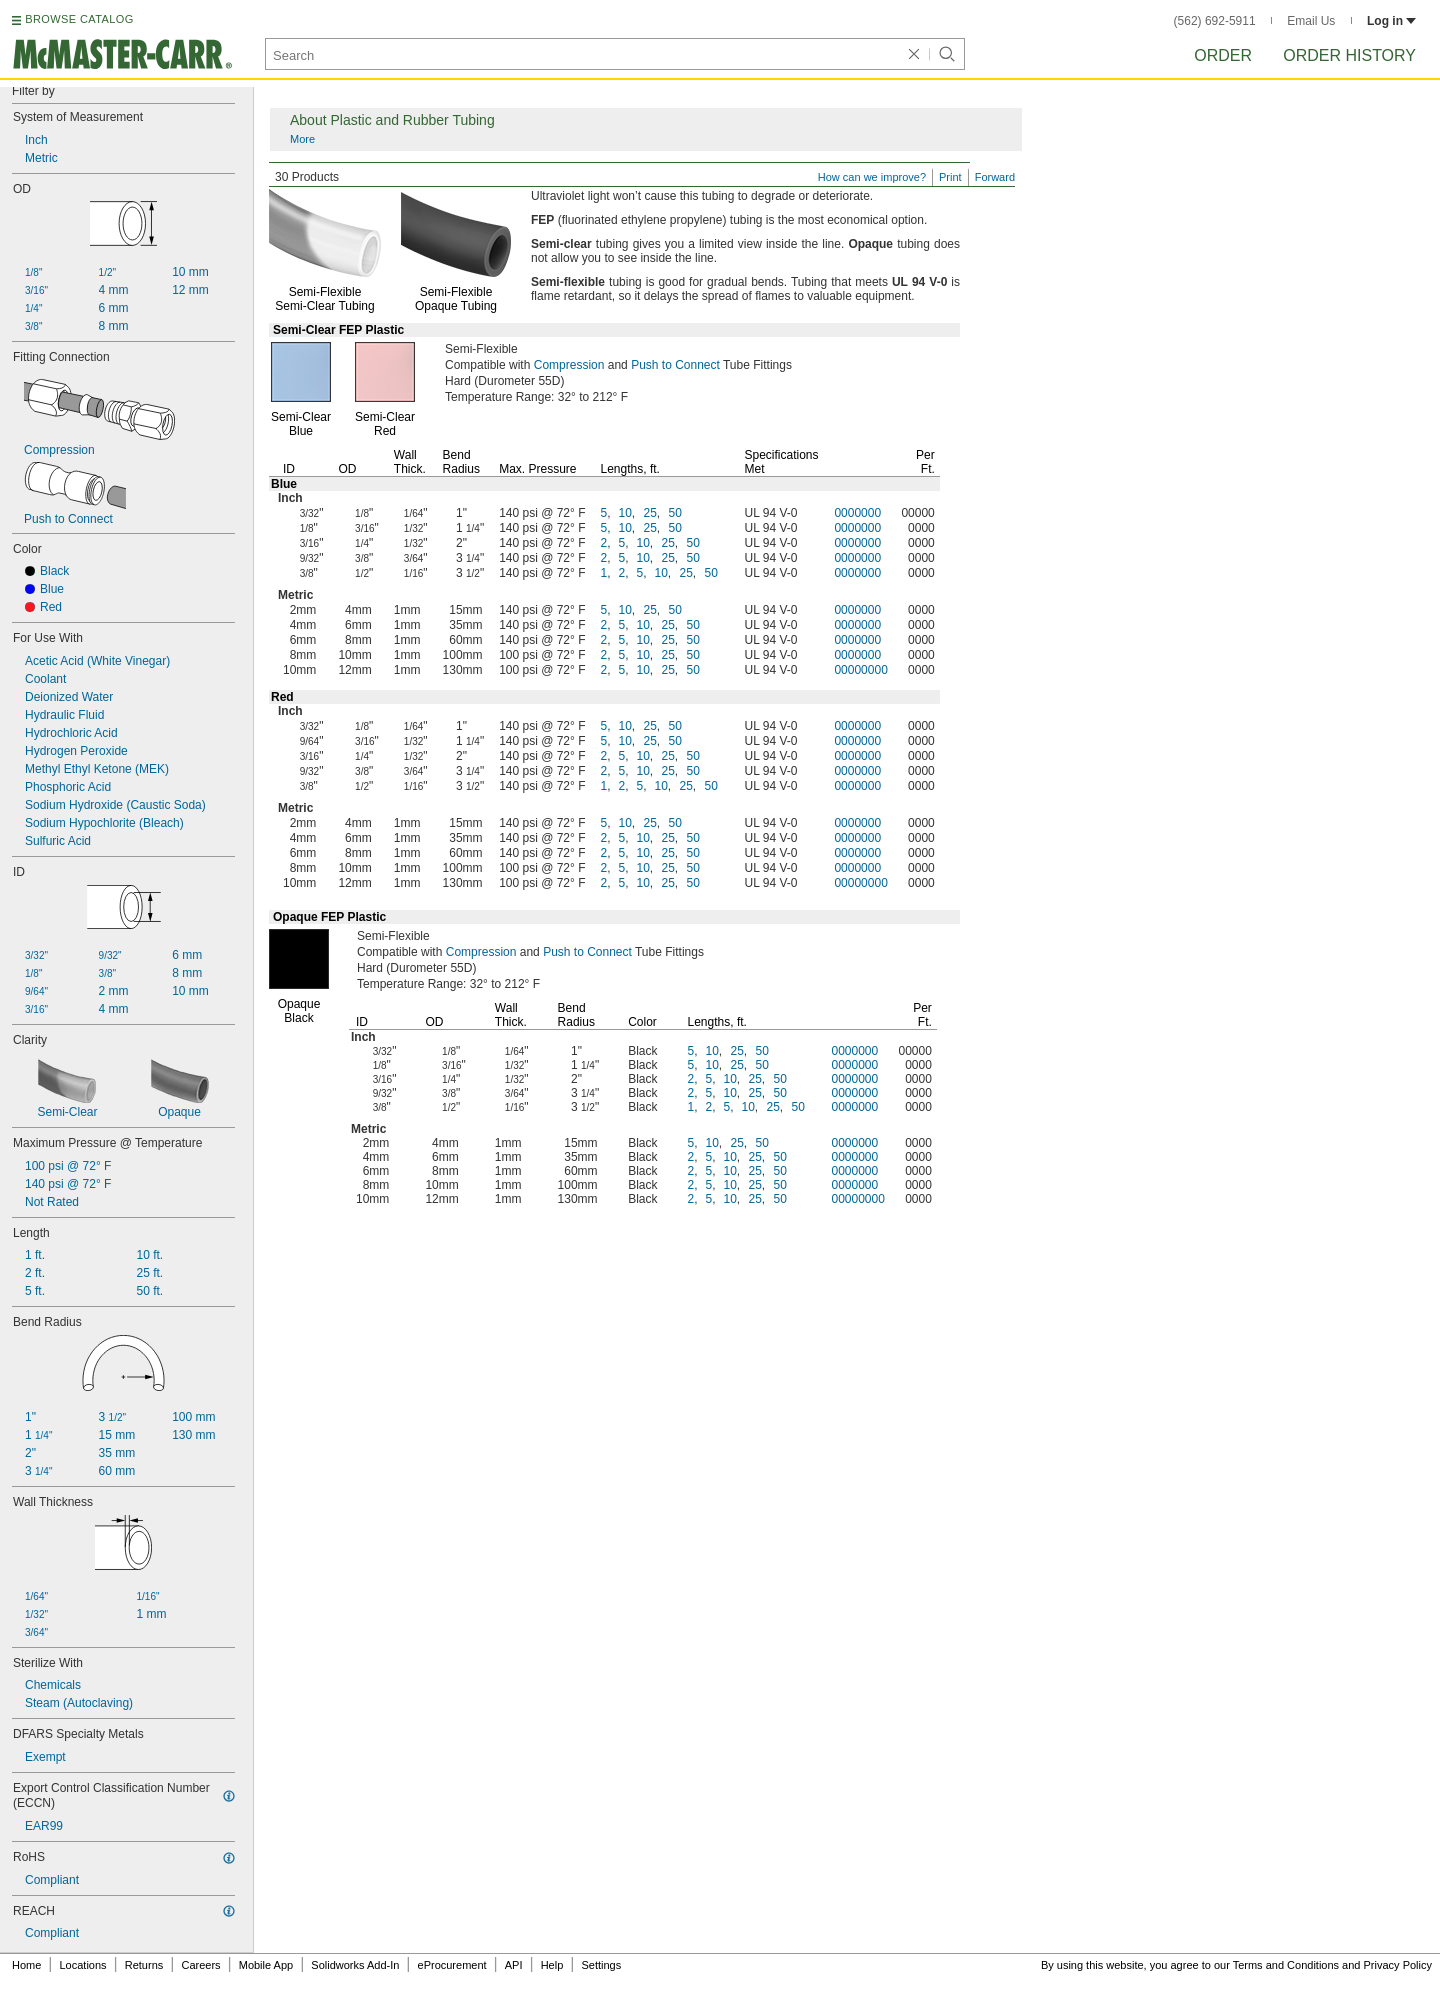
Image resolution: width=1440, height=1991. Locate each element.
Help (552, 1965)
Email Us (1311, 21)
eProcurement (452, 1965)
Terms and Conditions (1286, 1965)
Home (26, 1965)
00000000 (860, 670)
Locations (83, 1965)
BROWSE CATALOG (79, 19)
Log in (1391, 21)
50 (675, 513)
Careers (200, 1965)
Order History (1349, 55)
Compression (569, 365)
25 (650, 513)
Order (1223, 55)
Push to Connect (675, 365)
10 (625, 513)
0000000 (857, 513)
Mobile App (266, 1965)
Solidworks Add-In (355, 1965)
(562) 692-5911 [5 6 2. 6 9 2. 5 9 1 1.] (1215, 21)
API (514, 1965)
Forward (995, 177)
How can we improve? (872, 177)
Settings (601, 1965)
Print (950, 177)
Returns (144, 1965)
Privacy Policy (1398, 1965)
